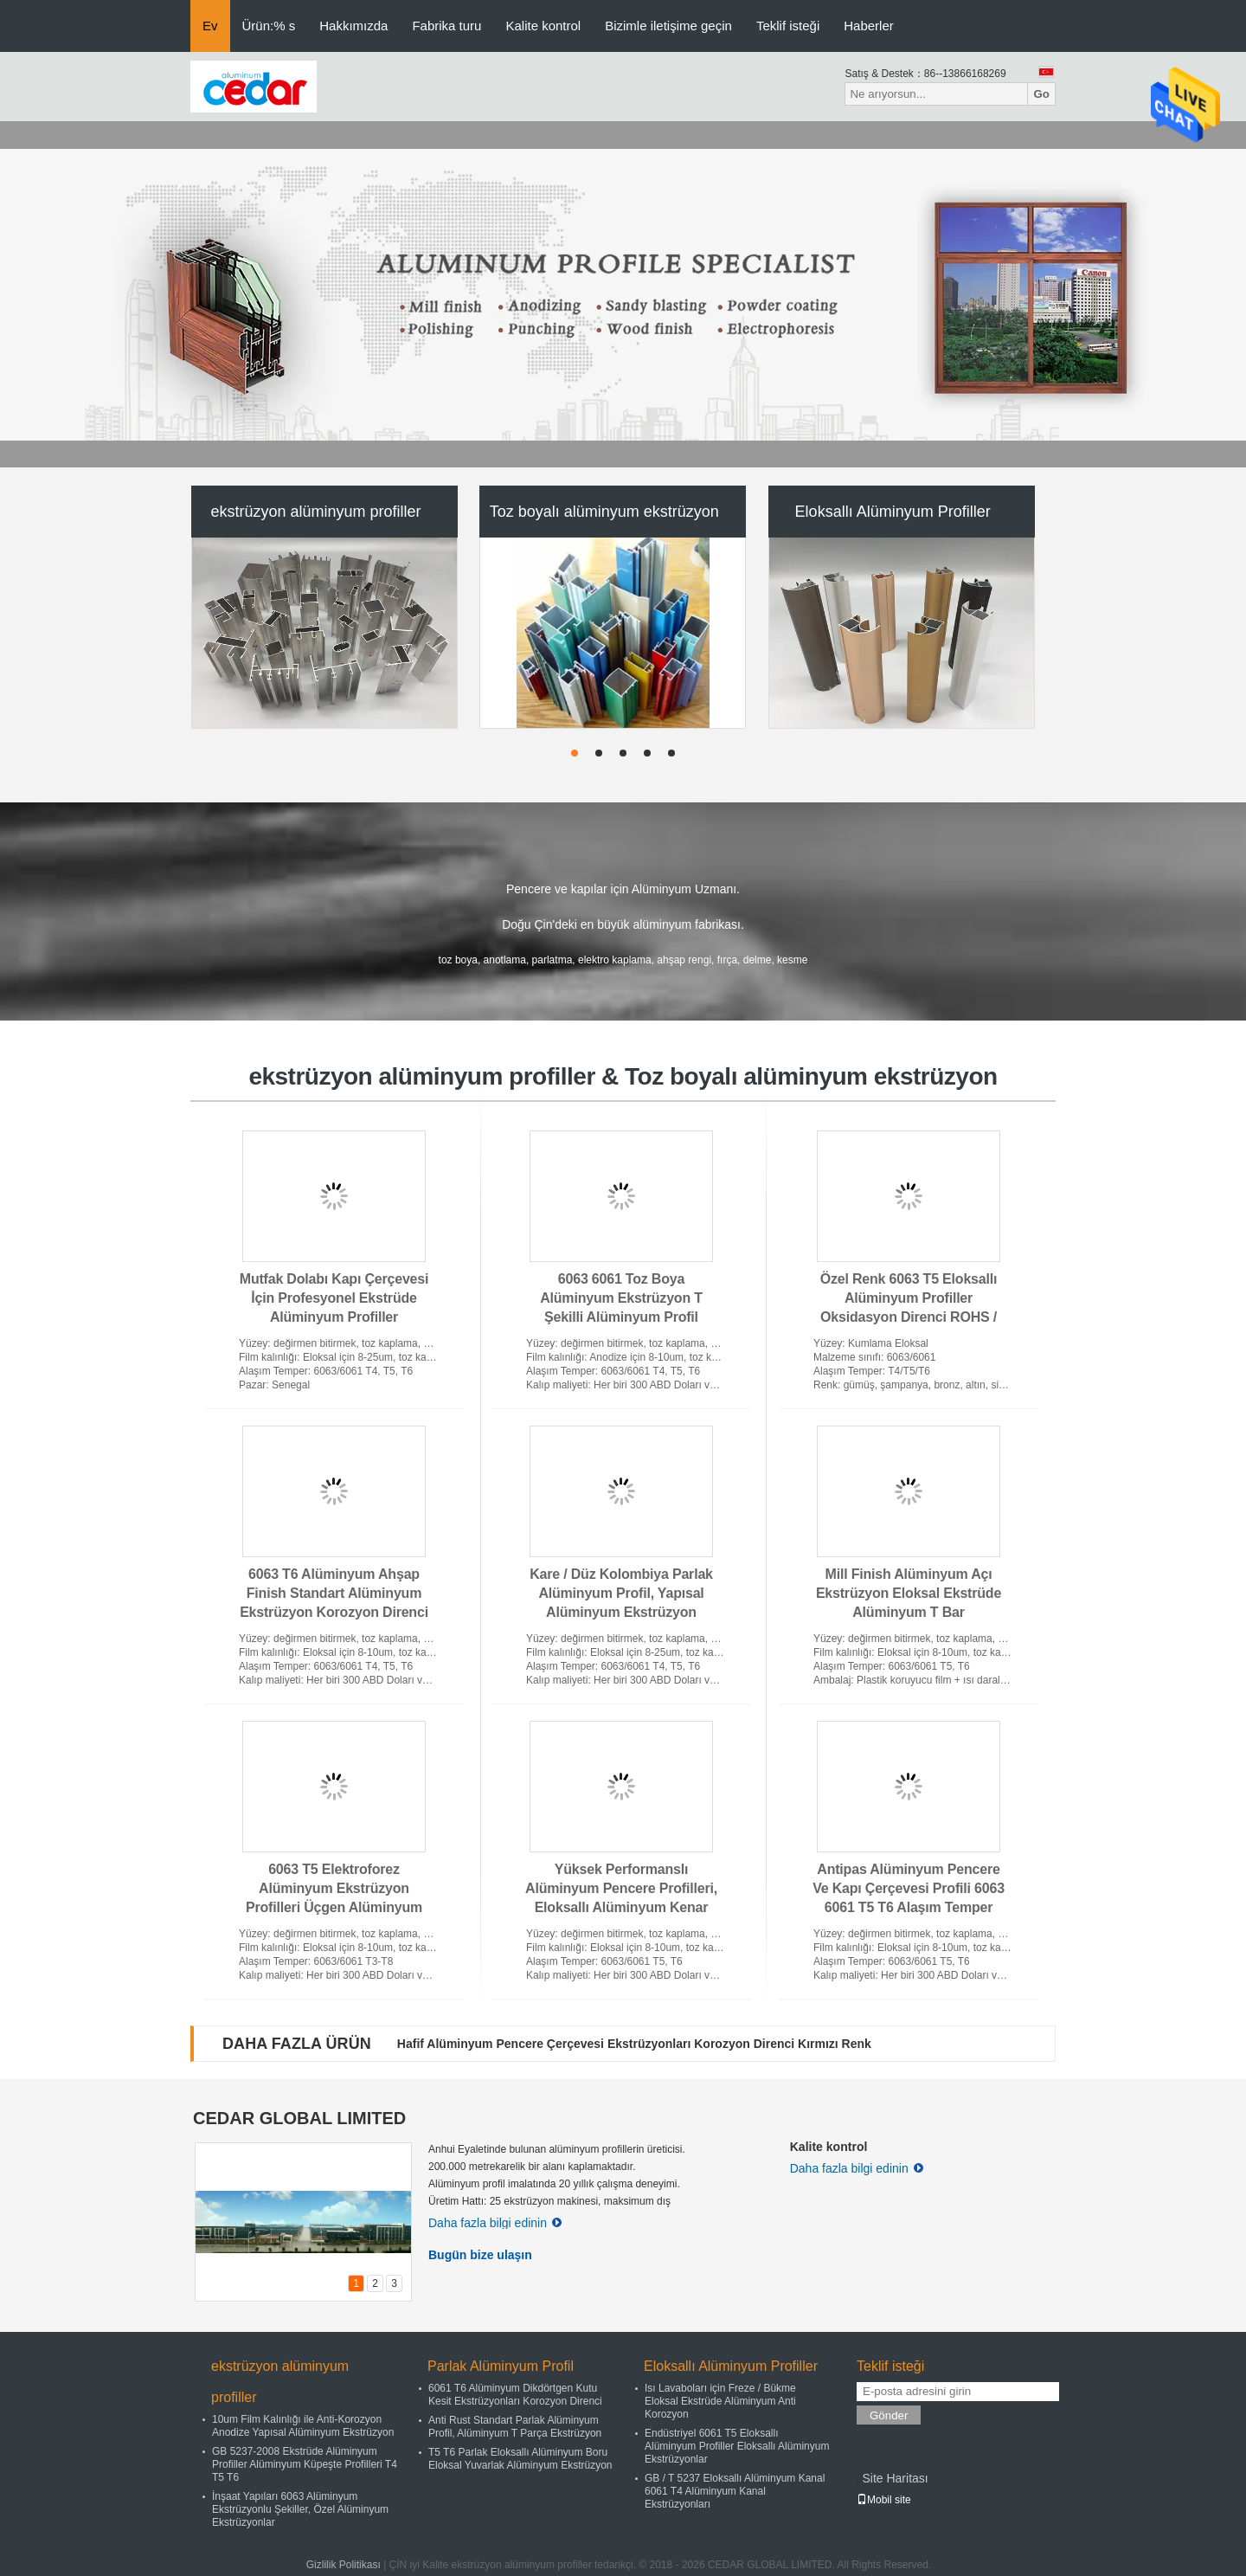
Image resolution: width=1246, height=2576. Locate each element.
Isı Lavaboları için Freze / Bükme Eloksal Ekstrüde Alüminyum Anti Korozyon (720, 2401)
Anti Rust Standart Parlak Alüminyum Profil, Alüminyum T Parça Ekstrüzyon (514, 2426)
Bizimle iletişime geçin (668, 25)
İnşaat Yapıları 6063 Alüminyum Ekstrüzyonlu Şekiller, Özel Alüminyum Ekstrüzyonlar (300, 2509)
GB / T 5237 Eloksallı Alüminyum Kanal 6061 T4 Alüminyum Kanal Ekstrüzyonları (735, 2491)
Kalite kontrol (543, 25)
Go (1041, 93)
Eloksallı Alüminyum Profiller (893, 511)
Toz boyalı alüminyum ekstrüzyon (604, 511)
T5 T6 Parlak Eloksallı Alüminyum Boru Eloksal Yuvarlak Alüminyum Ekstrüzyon (520, 2458)
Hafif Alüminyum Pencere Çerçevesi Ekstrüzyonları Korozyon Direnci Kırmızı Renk (634, 2044)
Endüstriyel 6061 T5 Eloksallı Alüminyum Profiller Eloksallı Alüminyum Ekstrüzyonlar (737, 2446)
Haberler (869, 25)
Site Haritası (895, 2478)
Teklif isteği (787, 25)
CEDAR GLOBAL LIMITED (299, 2118)
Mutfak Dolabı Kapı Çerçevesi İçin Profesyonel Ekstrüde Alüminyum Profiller (334, 1298)
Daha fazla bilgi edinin (495, 2223)
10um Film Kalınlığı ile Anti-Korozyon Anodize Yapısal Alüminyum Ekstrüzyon (303, 2425)
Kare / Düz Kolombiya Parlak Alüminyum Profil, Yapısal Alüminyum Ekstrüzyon (621, 1593)
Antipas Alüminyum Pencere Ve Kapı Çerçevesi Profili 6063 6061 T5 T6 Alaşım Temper (908, 1888)
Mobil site (884, 2500)
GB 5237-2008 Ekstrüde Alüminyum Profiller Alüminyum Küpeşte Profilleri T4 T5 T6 (304, 2464)
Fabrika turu (446, 25)
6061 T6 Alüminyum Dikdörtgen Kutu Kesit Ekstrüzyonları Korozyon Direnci (515, 2394)
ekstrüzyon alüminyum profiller (315, 511)
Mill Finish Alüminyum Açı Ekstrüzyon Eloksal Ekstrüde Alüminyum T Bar (908, 1593)
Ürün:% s (269, 25)
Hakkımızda (353, 25)
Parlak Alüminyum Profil (500, 2366)
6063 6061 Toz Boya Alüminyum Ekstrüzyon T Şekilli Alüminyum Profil (621, 1298)
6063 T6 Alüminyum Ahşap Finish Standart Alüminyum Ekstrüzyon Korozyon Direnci (334, 1593)
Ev (210, 25)
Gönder (889, 2415)
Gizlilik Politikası (343, 2565)
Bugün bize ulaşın (480, 2255)
